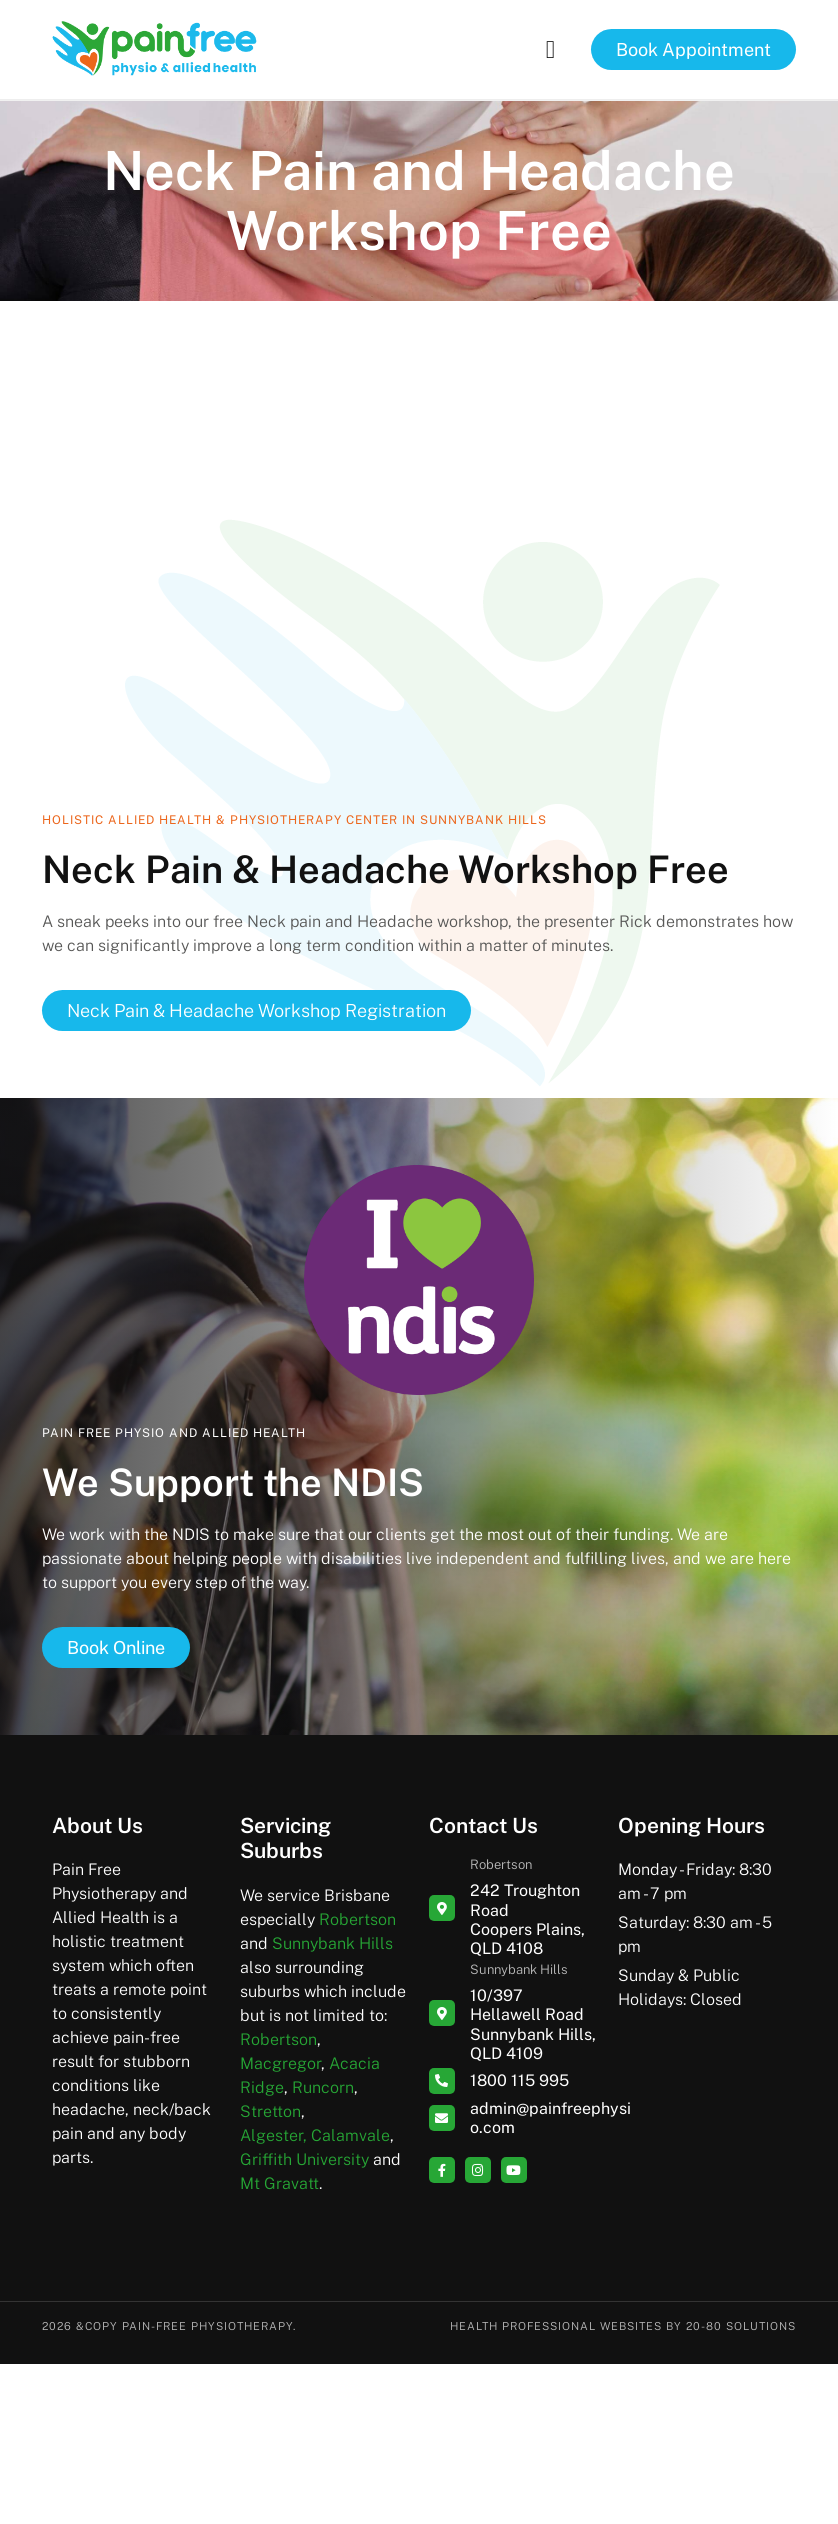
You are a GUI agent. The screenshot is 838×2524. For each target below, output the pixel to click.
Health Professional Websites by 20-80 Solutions (623, 2326)
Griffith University (304, 2159)
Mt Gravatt (279, 2183)
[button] (550, 50)
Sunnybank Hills (332, 1943)
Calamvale (350, 2135)
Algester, (273, 2135)
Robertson (357, 1919)
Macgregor (280, 2063)
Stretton (270, 2111)
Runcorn (323, 2087)
